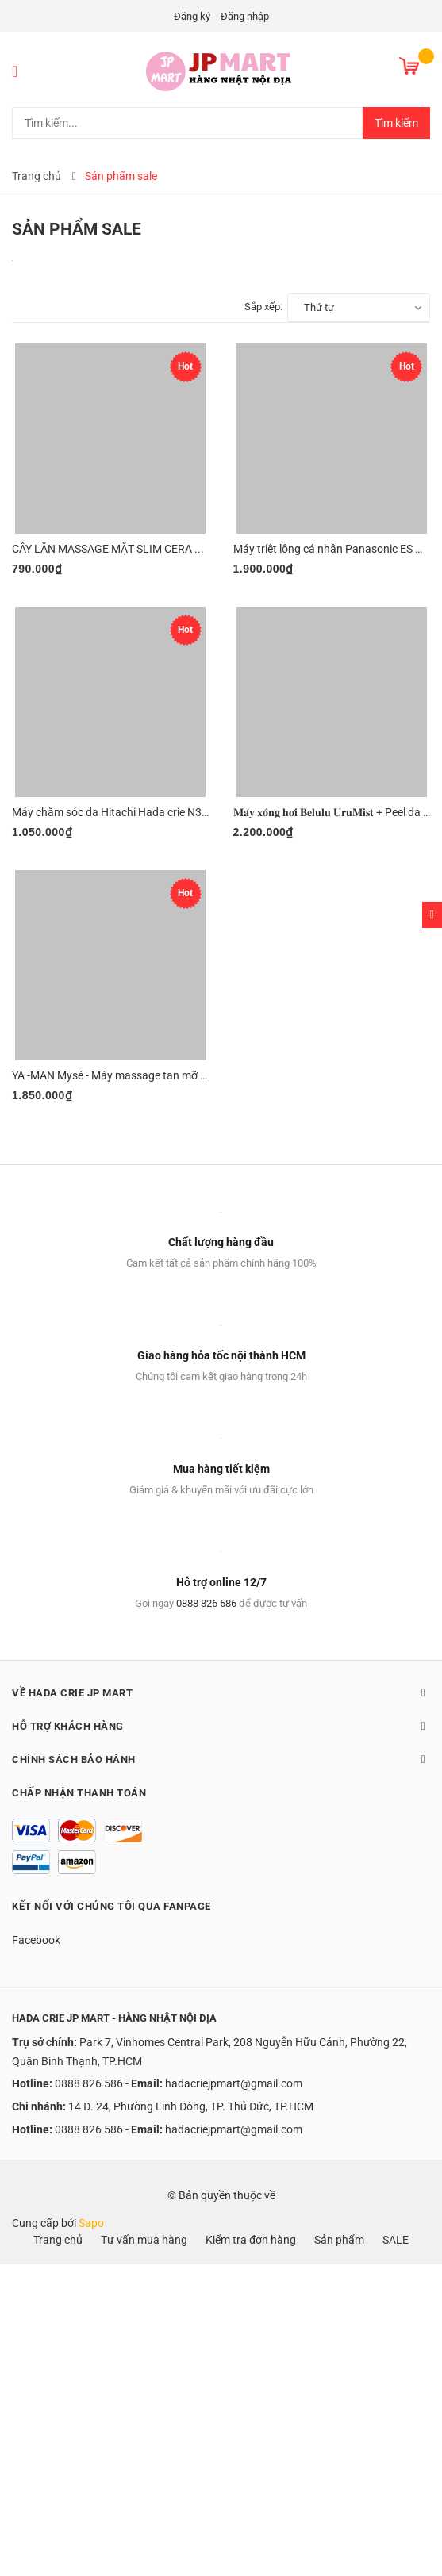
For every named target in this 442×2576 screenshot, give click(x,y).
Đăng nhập (245, 16)
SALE (395, 2239)
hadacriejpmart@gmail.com (233, 2083)
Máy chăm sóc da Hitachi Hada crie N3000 (116, 812)
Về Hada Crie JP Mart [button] (221, 1692)
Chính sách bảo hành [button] (221, 1759)
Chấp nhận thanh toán (79, 1793)
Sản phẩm (339, 2239)
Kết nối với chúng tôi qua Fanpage (111, 1906)
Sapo (91, 2223)
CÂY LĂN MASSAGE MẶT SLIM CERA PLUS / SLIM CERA (149, 548)
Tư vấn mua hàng (144, 2239)
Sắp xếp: (263, 306)
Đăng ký (192, 16)
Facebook (36, 1940)
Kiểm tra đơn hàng (251, 2239)
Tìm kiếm (396, 123)
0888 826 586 (206, 1603)
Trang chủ (58, 2239)
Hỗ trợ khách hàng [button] (221, 1726)
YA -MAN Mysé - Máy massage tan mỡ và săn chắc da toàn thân (168, 1075)
